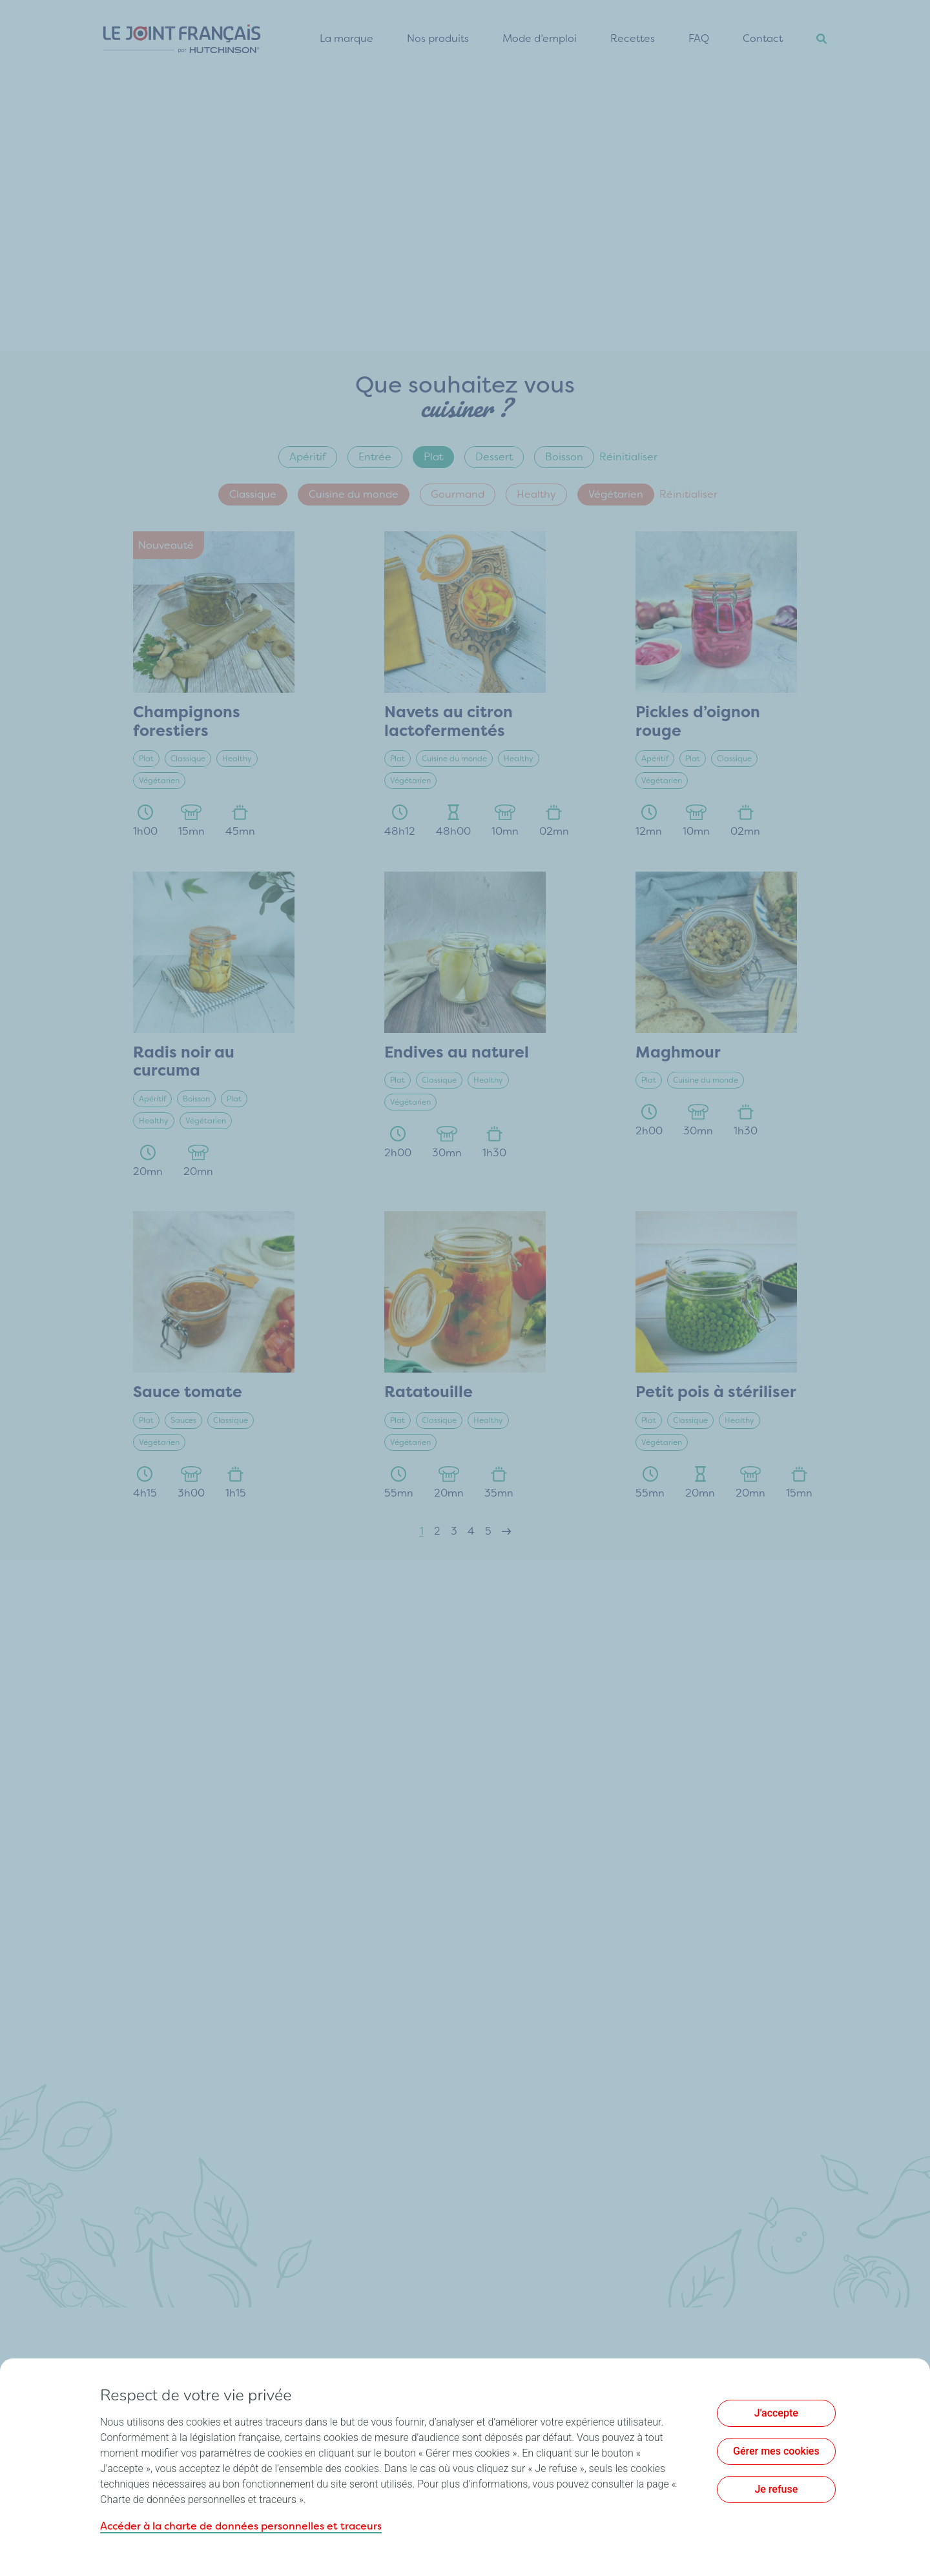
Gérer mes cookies (776, 2451)
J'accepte (776, 2413)
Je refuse (776, 2489)
